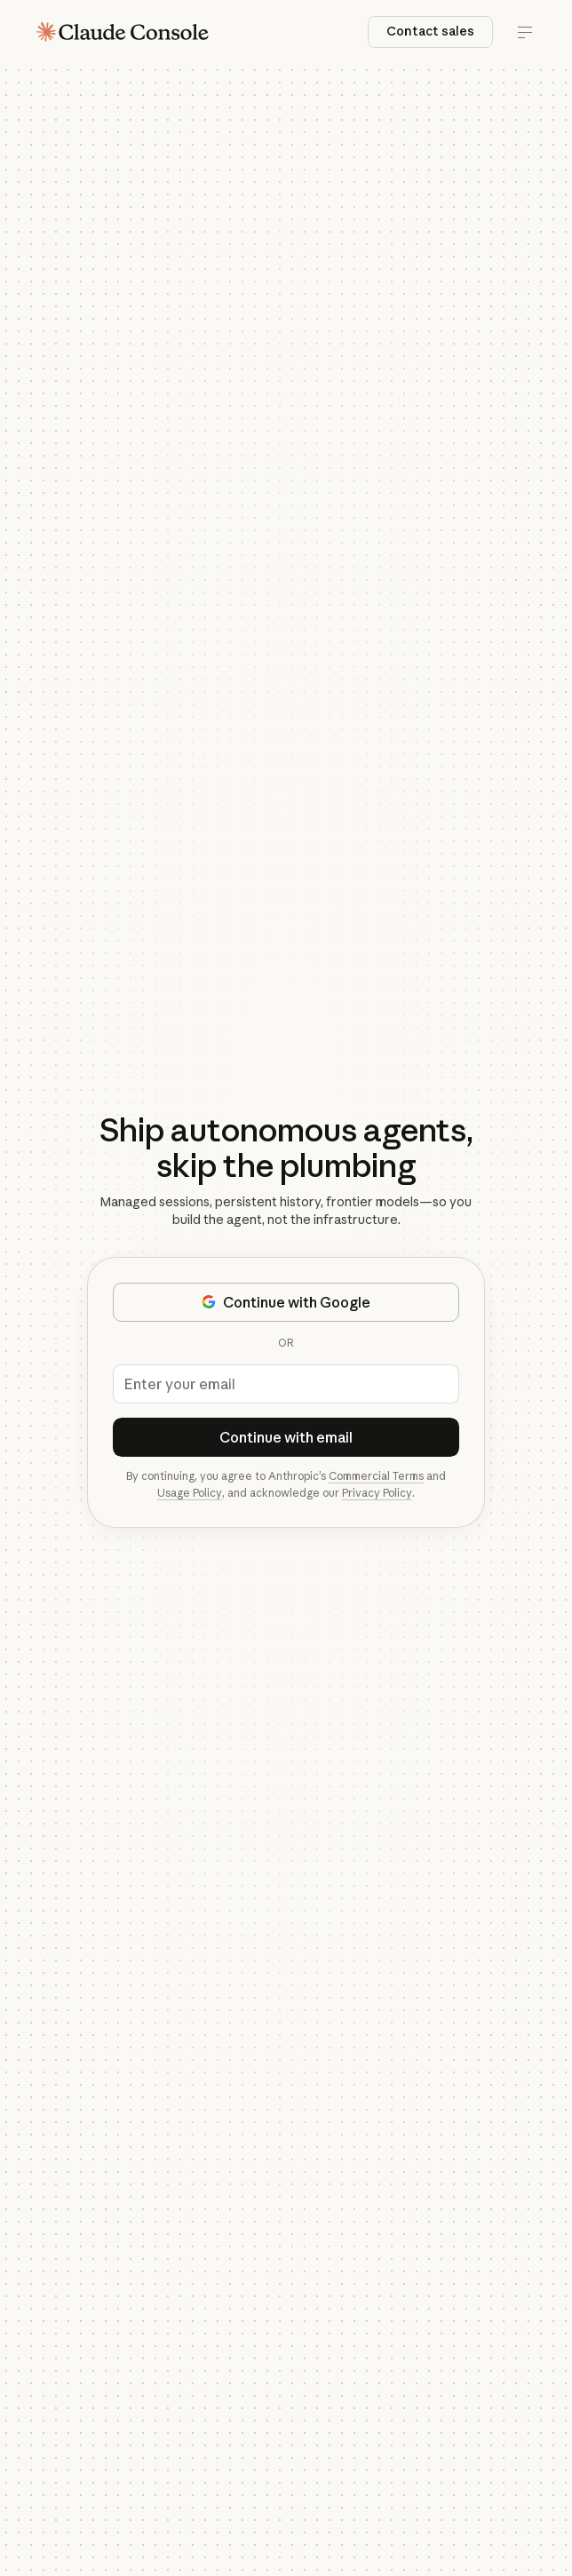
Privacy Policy (377, 1492)
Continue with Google (286, 1302)
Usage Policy (189, 1492)
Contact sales (430, 31)
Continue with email (286, 1437)
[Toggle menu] (525, 32)
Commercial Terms (376, 1476)
